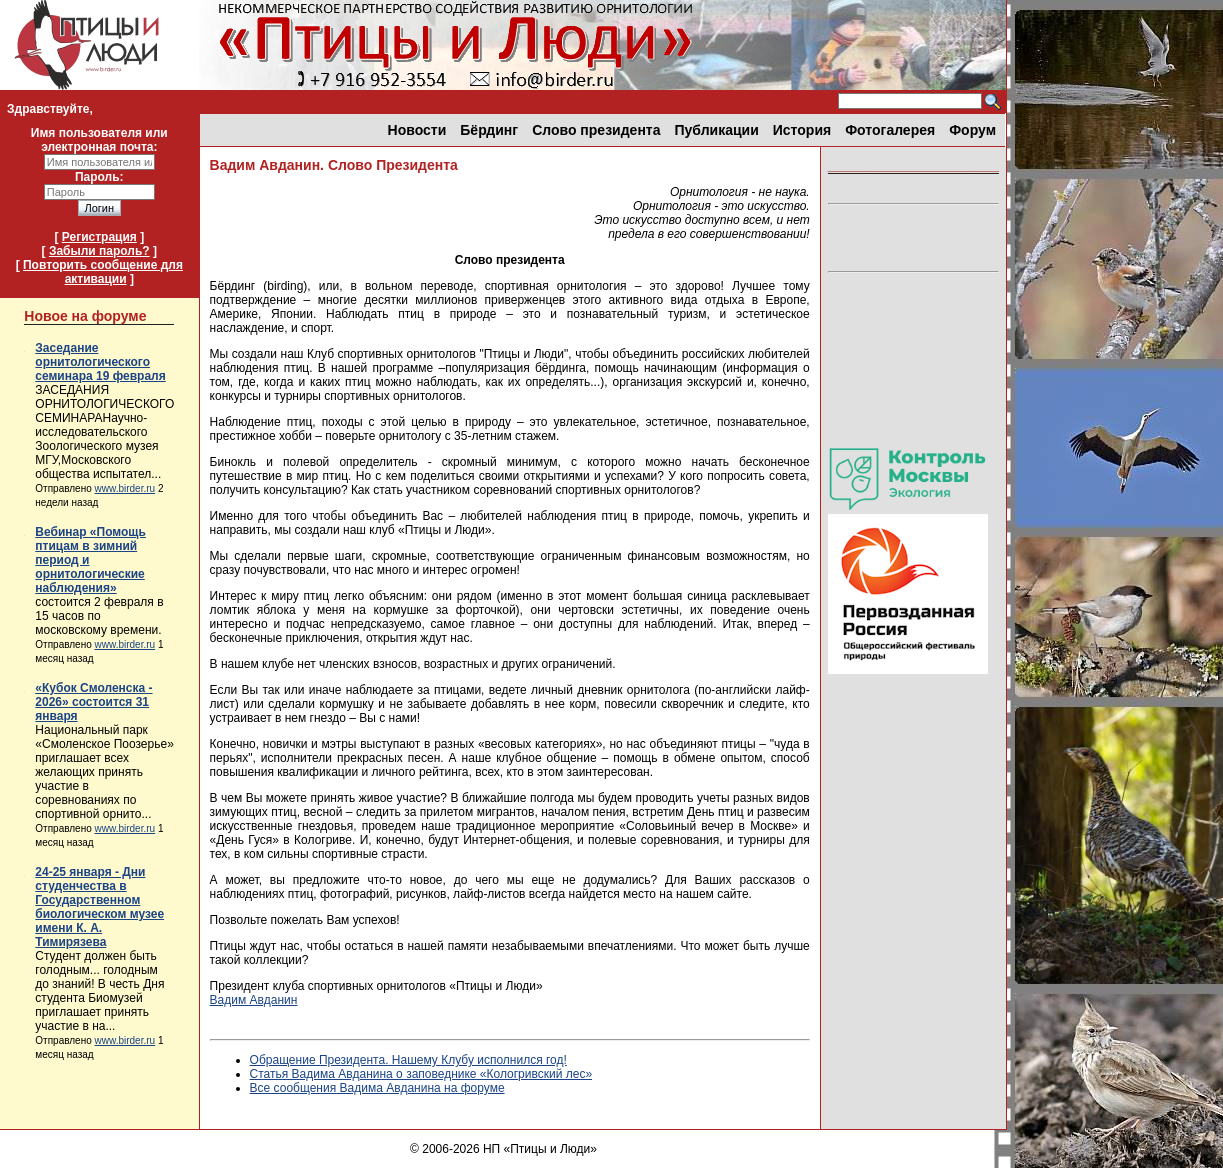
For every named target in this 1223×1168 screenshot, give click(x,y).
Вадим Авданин (254, 1000)
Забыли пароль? (99, 251)
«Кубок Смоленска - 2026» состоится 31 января (93, 702)
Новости (417, 130)
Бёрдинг (489, 130)
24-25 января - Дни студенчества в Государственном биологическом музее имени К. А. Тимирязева (99, 907)
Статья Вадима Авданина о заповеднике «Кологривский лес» (421, 1074)
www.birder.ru (125, 488)
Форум (972, 130)
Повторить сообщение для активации (103, 272)
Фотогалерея (890, 130)
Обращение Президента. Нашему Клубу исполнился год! (408, 1060)
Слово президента (596, 130)
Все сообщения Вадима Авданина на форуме (377, 1088)
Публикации (717, 130)
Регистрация (99, 237)
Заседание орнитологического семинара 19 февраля (100, 362)
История (802, 130)
